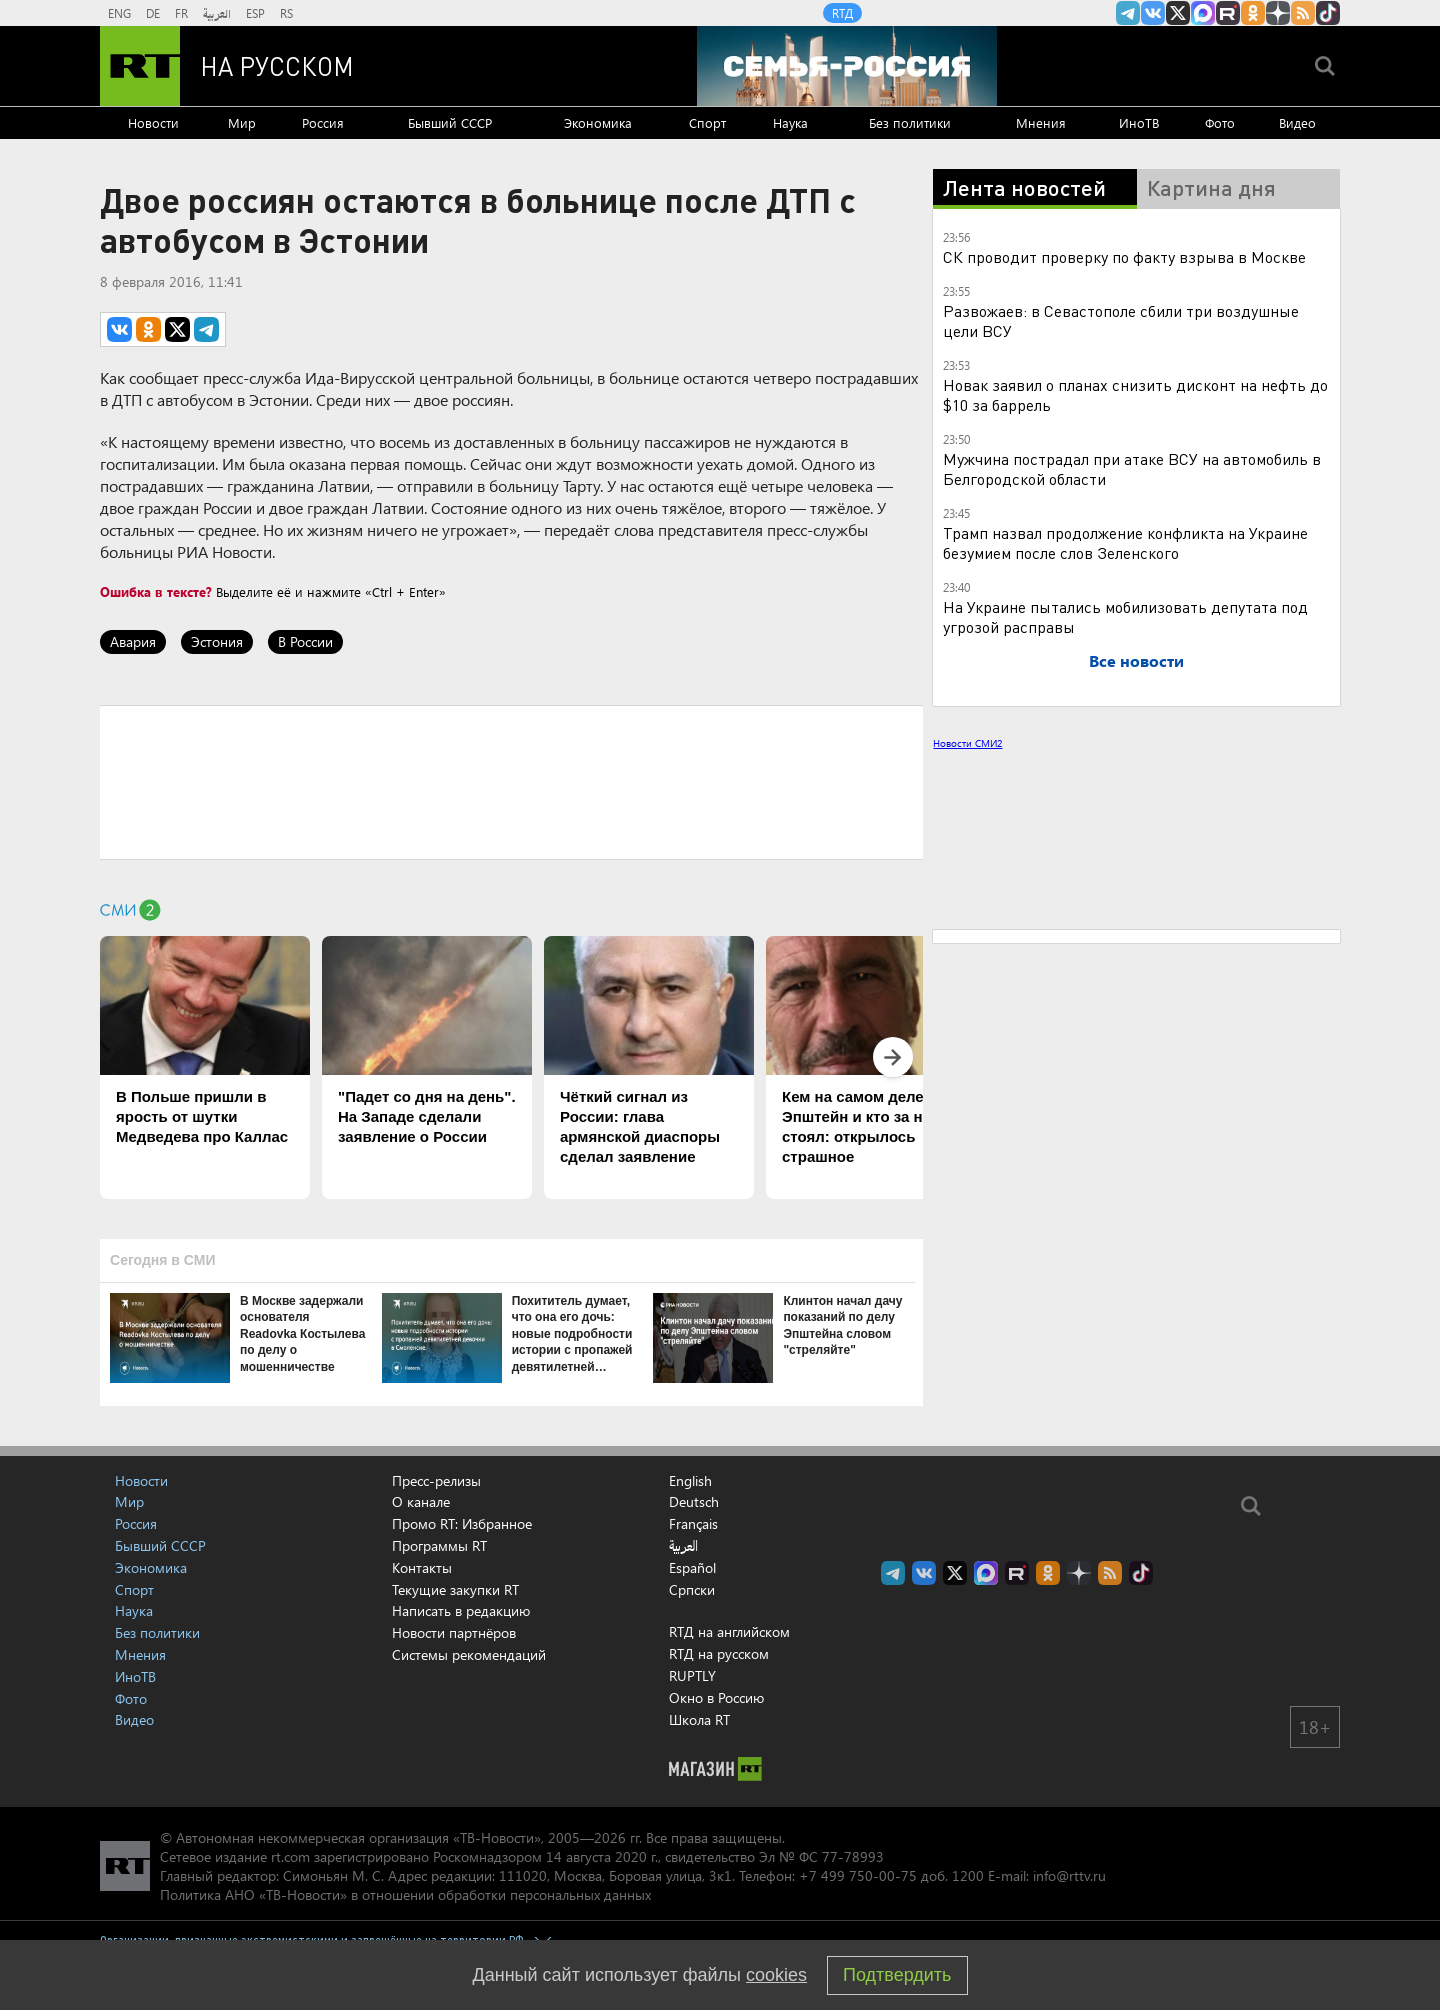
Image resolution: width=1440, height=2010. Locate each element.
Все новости (1136, 660)
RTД (842, 13)
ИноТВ (1139, 122)
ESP (255, 13)
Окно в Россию (716, 1697)
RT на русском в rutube (1228, 13)
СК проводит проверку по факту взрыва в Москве (1124, 256)
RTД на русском (719, 1653)
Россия (323, 122)
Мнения (1041, 122)
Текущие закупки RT (455, 1589)
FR (181, 13)
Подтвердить (897, 1975)
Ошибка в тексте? (156, 591)
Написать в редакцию (461, 1610)
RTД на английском (729, 1631)
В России (305, 641)
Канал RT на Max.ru (1203, 13)
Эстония (217, 641)
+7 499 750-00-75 (858, 1875)
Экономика (598, 122)
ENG (119, 13)
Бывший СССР (450, 122)
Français (693, 1524)
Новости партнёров (454, 1632)
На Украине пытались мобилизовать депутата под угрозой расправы (1125, 616)
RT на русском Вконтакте (1153, 13)
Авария (133, 641)
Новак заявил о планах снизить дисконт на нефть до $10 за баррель (1135, 394)
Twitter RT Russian (1178, 13)
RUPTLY (692, 1675)
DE (153, 13)
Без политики (910, 122)
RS (286, 13)
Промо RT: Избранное (462, 1523)
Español (692, 1568)
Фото (1220, 122)
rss (1303, 13)
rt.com (290, 1856)
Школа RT (699, 1719)
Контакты (422, 1567)
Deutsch (694, 1502)
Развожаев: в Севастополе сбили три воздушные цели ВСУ (1121, 320)
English (690, 1481)
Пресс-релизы (436, 1480)
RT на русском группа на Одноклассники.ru (1253, 13)
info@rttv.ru (1069, 1875)
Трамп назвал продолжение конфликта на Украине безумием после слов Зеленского (1125, 542)
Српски (692, 1590)
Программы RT (439, 1545)
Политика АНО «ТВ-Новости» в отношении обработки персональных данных (405, 1894)
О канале (421, 1501)
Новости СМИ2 (967, 743)
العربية (217, 13)
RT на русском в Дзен (1278, 13)
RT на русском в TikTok (1328, 13)
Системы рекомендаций (469, 1654)
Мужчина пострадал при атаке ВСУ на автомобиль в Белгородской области (1132, 468)
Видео (1297, 122)
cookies (776, 1975)
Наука (790, 122)
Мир (242, 122)
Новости (153, 122)
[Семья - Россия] (847, 66)
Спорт (707, 122)
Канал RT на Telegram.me (1128, 13)
